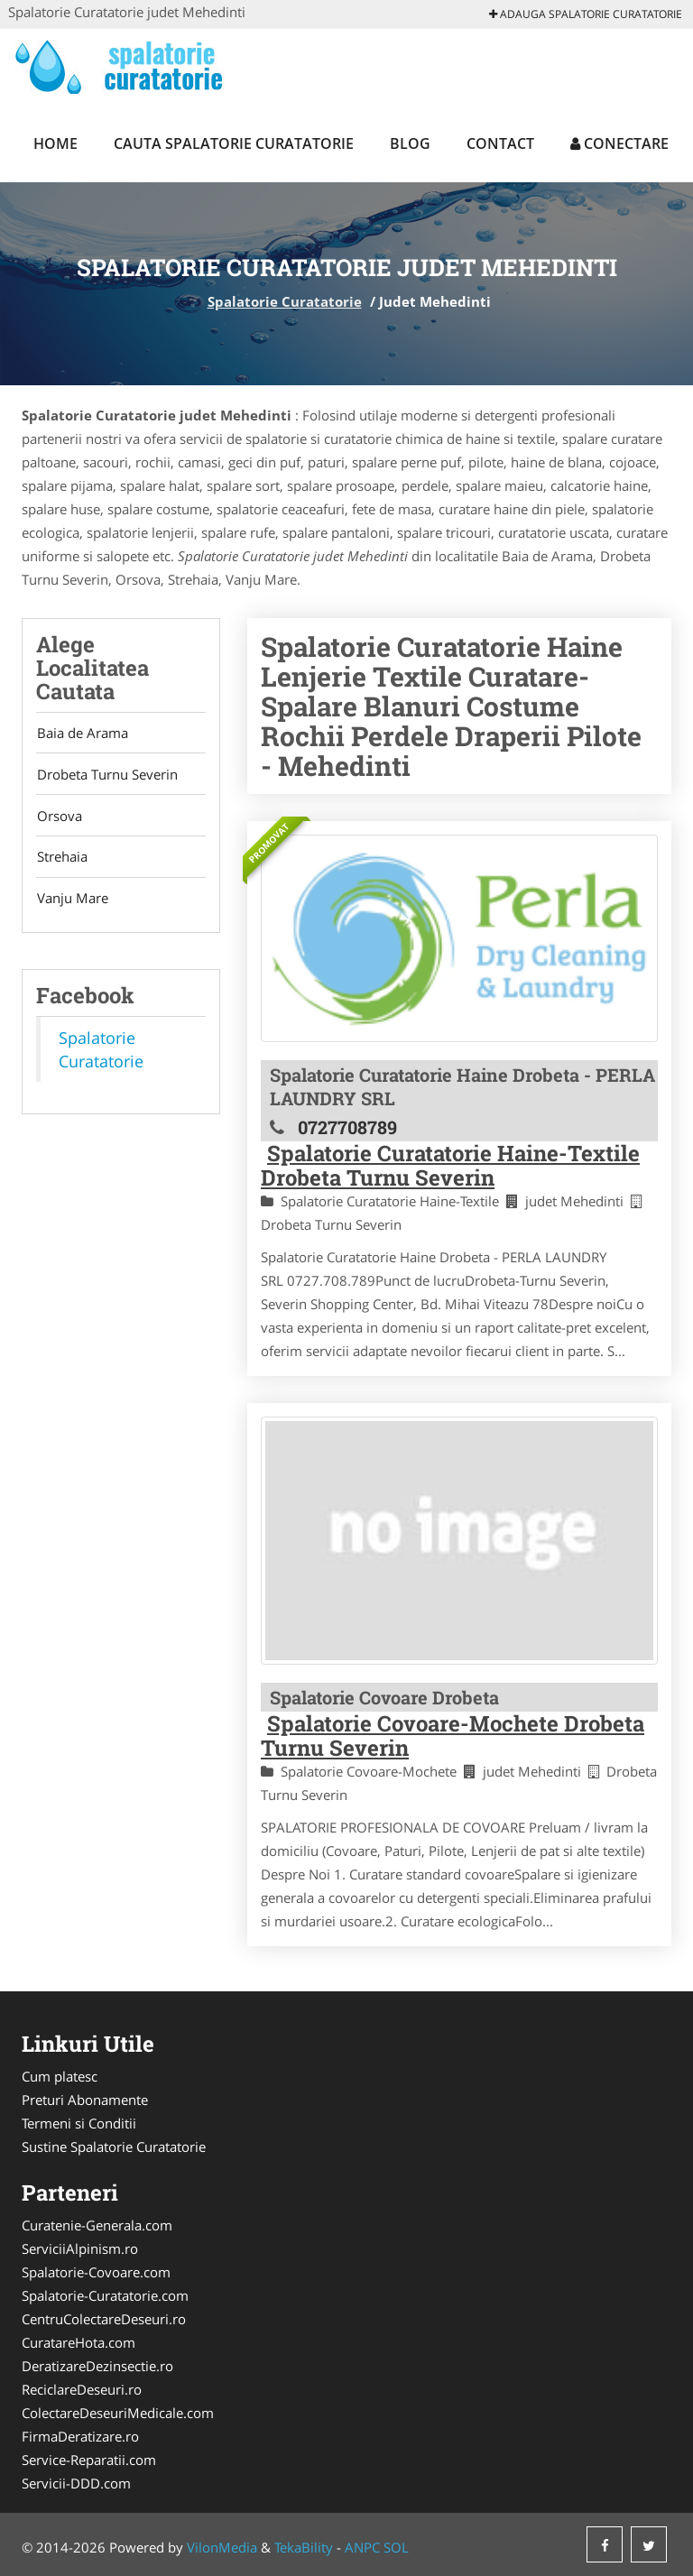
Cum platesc (59, 2076)
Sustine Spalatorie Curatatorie (114, 2146)
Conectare (619, 143)
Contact (500, 143)
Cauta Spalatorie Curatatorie (234, 143)
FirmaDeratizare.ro (80, 2436)
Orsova (58, 818)
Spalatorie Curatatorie (285, 301)
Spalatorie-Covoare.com (96, 2272)
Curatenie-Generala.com (97, 2225)
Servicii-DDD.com (76, 2483)
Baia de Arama (81, 734)
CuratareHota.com (78, 2342)
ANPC (362, 2547)
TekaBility (303, 2547)
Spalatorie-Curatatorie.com (105, 2295)
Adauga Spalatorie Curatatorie (585, 14)
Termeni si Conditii (79, 2123)
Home (55, 143)
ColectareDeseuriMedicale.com (118, 2413)
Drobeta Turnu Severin (106, 776)
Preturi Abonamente (85, 2100)
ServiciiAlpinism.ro (80, 2248)
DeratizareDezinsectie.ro (97, 2366)
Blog (410, 143)
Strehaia (61, 861)
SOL (396, 2547)
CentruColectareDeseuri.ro (104, 2319)
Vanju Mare (71, 903)
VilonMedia (222, 2547)
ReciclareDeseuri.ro (82, 2389)
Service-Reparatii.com (89, 2460)
